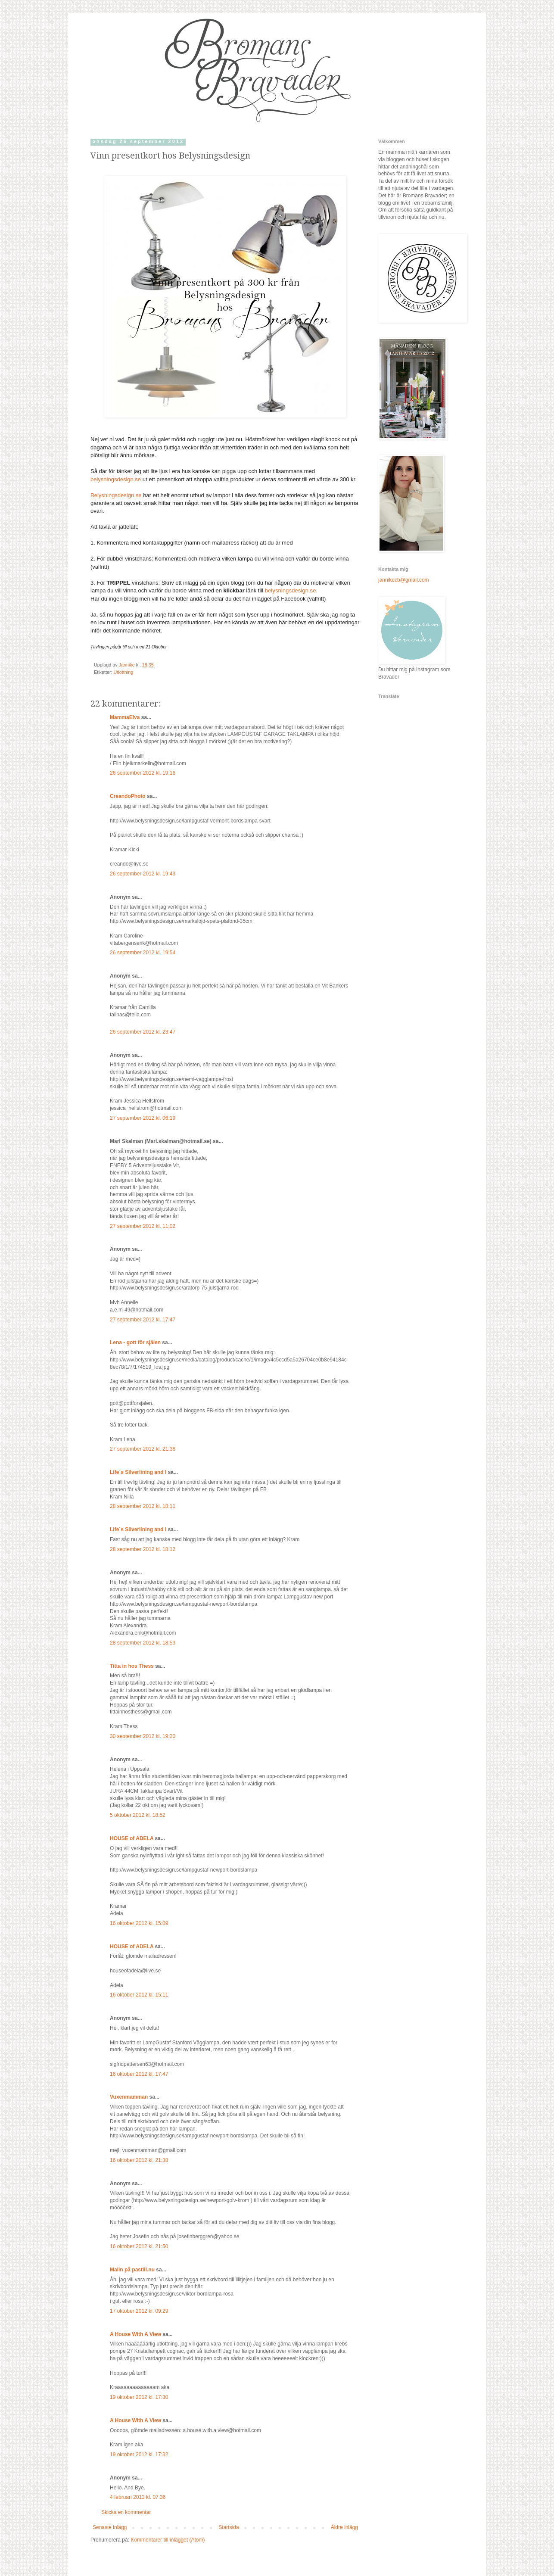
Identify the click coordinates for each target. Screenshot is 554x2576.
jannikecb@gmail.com (403, 580)
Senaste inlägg (110, 2527)
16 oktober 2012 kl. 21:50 (139, 2246)
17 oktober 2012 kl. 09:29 (139, 2311)
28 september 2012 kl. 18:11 (142, 1506)
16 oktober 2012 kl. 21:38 (139, 2160)
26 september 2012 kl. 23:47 (142, 1032)
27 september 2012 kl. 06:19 (142, 1118)
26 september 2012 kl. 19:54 (142, 953)
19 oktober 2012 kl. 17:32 (139, 2454)
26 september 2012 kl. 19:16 (142, 773)
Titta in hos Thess (132, 1666)
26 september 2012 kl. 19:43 (142, 874)
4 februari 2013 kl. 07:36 (137, 2497)
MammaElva (125, 717)
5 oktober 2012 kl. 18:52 (137, 1815)
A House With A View (135, 2334)
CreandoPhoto (128, 796)
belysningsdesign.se (115, 479)
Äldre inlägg (344, 2527)
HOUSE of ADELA (131, 1838)
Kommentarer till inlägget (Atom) (168, 2540)
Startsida (228, 2527)
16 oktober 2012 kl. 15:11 (139, 1995)
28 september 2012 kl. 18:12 (142, 1549)
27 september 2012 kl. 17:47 (142, 1320)
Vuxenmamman (129, 2097)
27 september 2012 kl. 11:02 (142, 1226)
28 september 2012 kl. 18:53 (142, 1643)
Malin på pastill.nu (132, 2270)
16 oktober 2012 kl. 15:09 (139, 1923)
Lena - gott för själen (135, 1342)
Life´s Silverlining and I (138, 1472)
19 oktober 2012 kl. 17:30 (139, 2397)
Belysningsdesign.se (116, 495)
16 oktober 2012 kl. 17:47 (139, 2074)
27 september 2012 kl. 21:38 (142, 1449)
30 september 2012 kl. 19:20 (142, 1736)
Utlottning (124, 672)
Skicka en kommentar (126, 2512)
